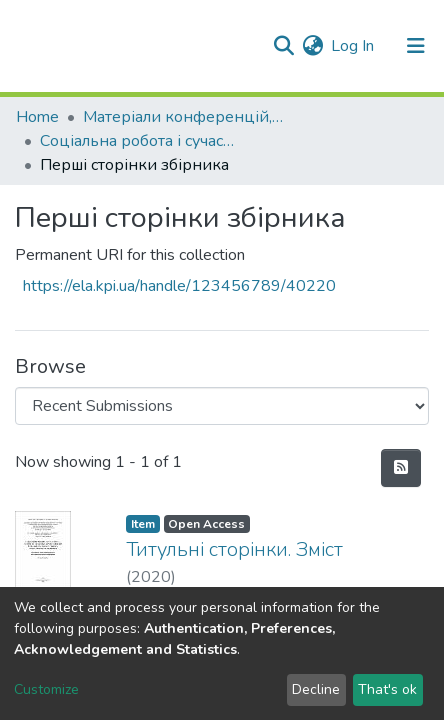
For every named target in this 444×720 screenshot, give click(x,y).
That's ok (387, 689)
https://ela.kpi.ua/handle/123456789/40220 (179, 286)
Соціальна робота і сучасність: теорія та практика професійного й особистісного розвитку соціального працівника (140, 141)
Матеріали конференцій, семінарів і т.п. (183, 117)
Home (37, 117)
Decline (316, 689)
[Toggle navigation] (416, 46)
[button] (312, 46)
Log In (353, 46)
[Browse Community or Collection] (222, 406)
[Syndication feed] (401, 468)
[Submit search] (283, 46)
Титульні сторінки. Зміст (234, 549)
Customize (46, 689)
